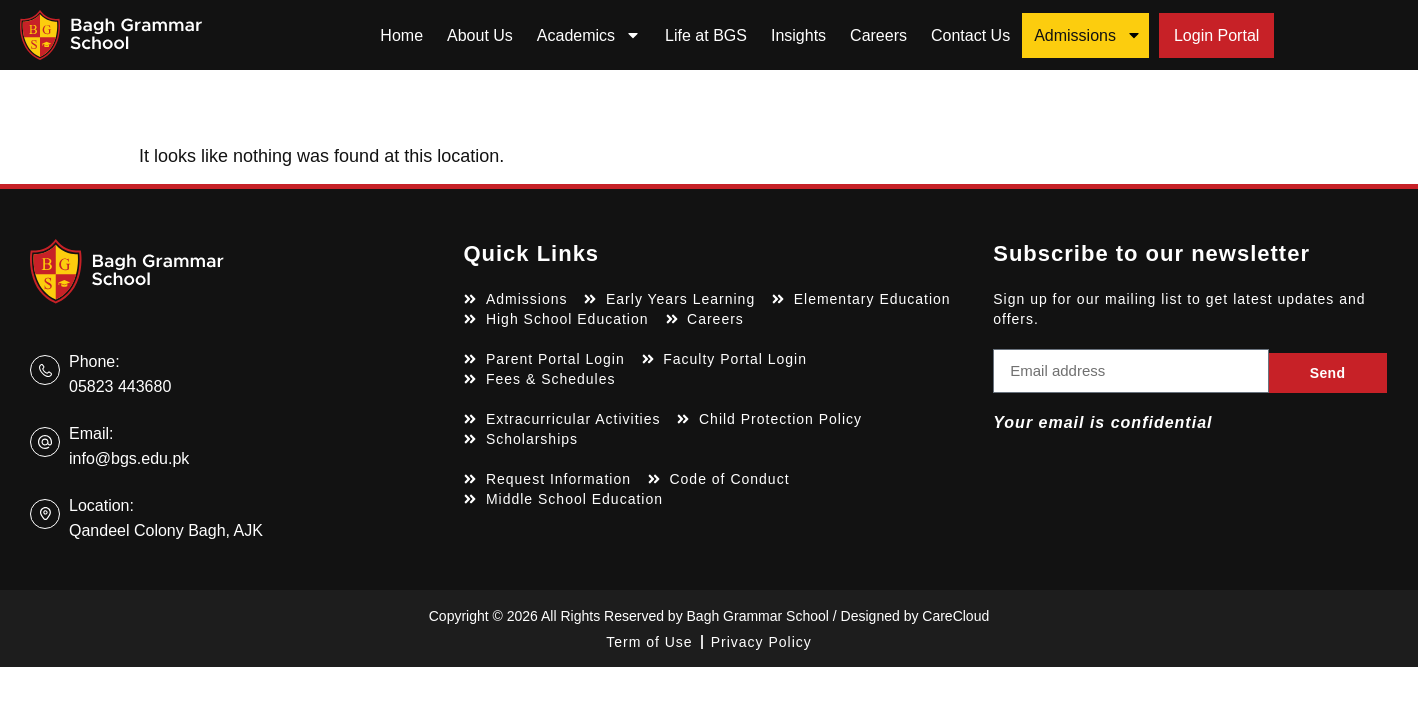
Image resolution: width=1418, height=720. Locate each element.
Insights (798, 35)
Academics (589, 35)
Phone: (94, 361)
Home (401, 35)
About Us (480, 35)
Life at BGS (706, 35)
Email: (91, 433)
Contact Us (970, 35)
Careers (878, 35)
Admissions (1088, 35)
